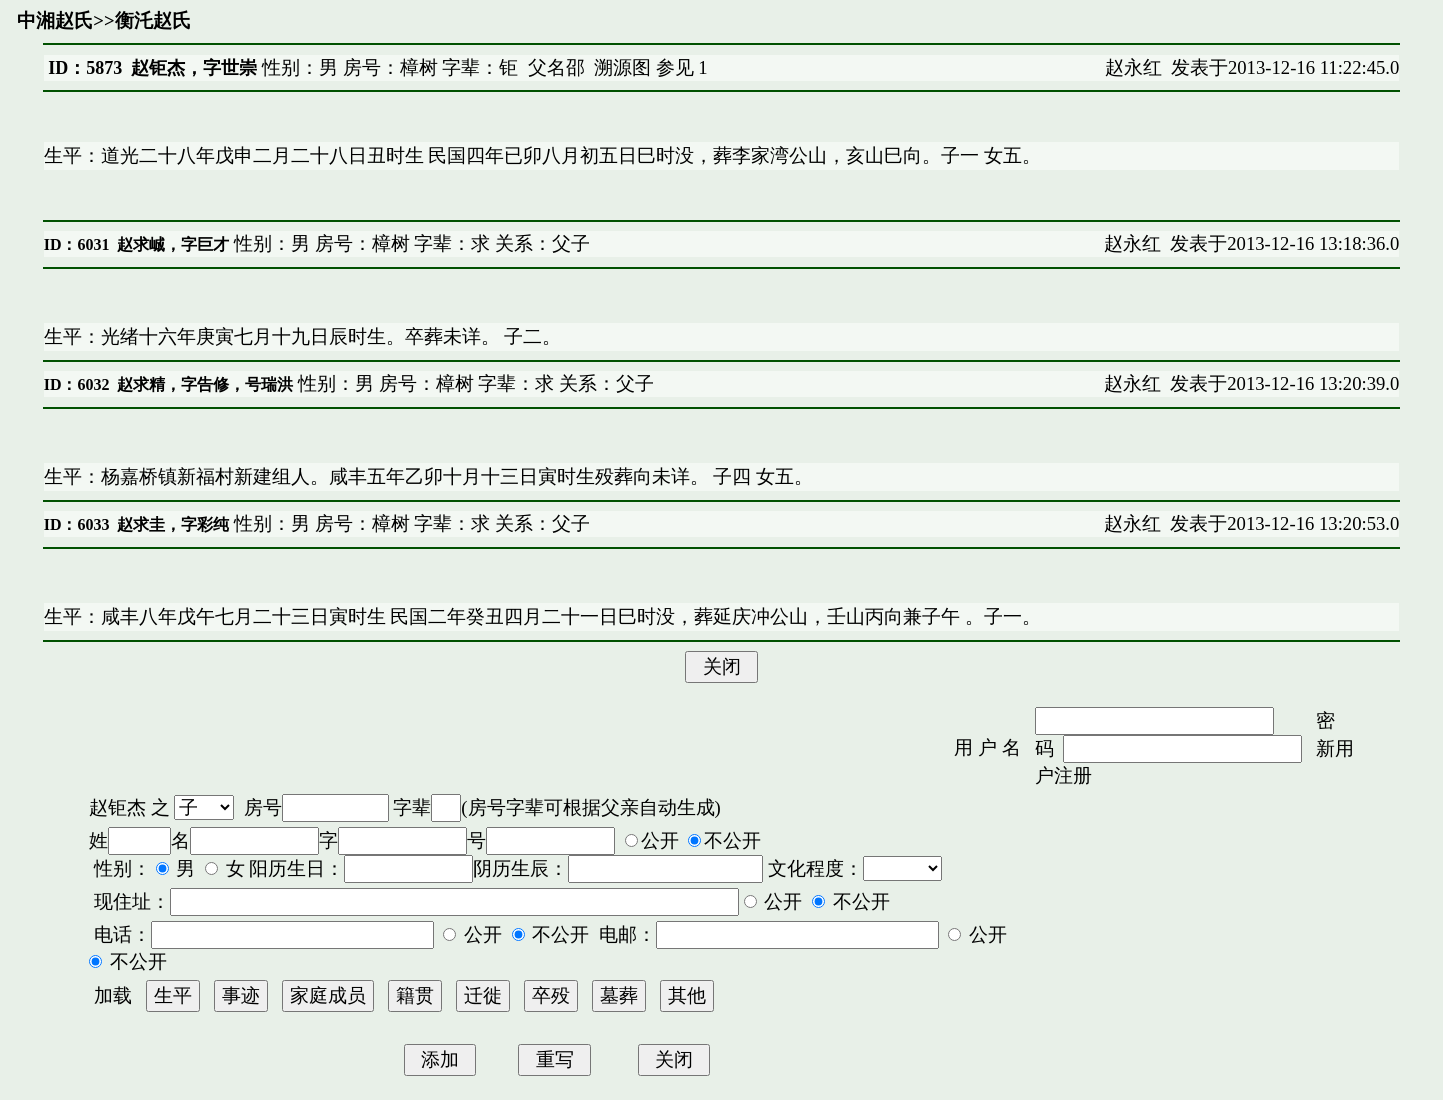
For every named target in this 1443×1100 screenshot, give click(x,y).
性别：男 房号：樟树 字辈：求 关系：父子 (409, 243)
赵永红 (1133, 67)
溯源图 (622, 67)
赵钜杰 (117, 807)
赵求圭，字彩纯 (173, 524)
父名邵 (556, 67)
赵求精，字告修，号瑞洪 (205, 384)
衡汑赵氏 (153, 20)
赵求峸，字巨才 (173, 244)
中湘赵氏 (55, 20)
